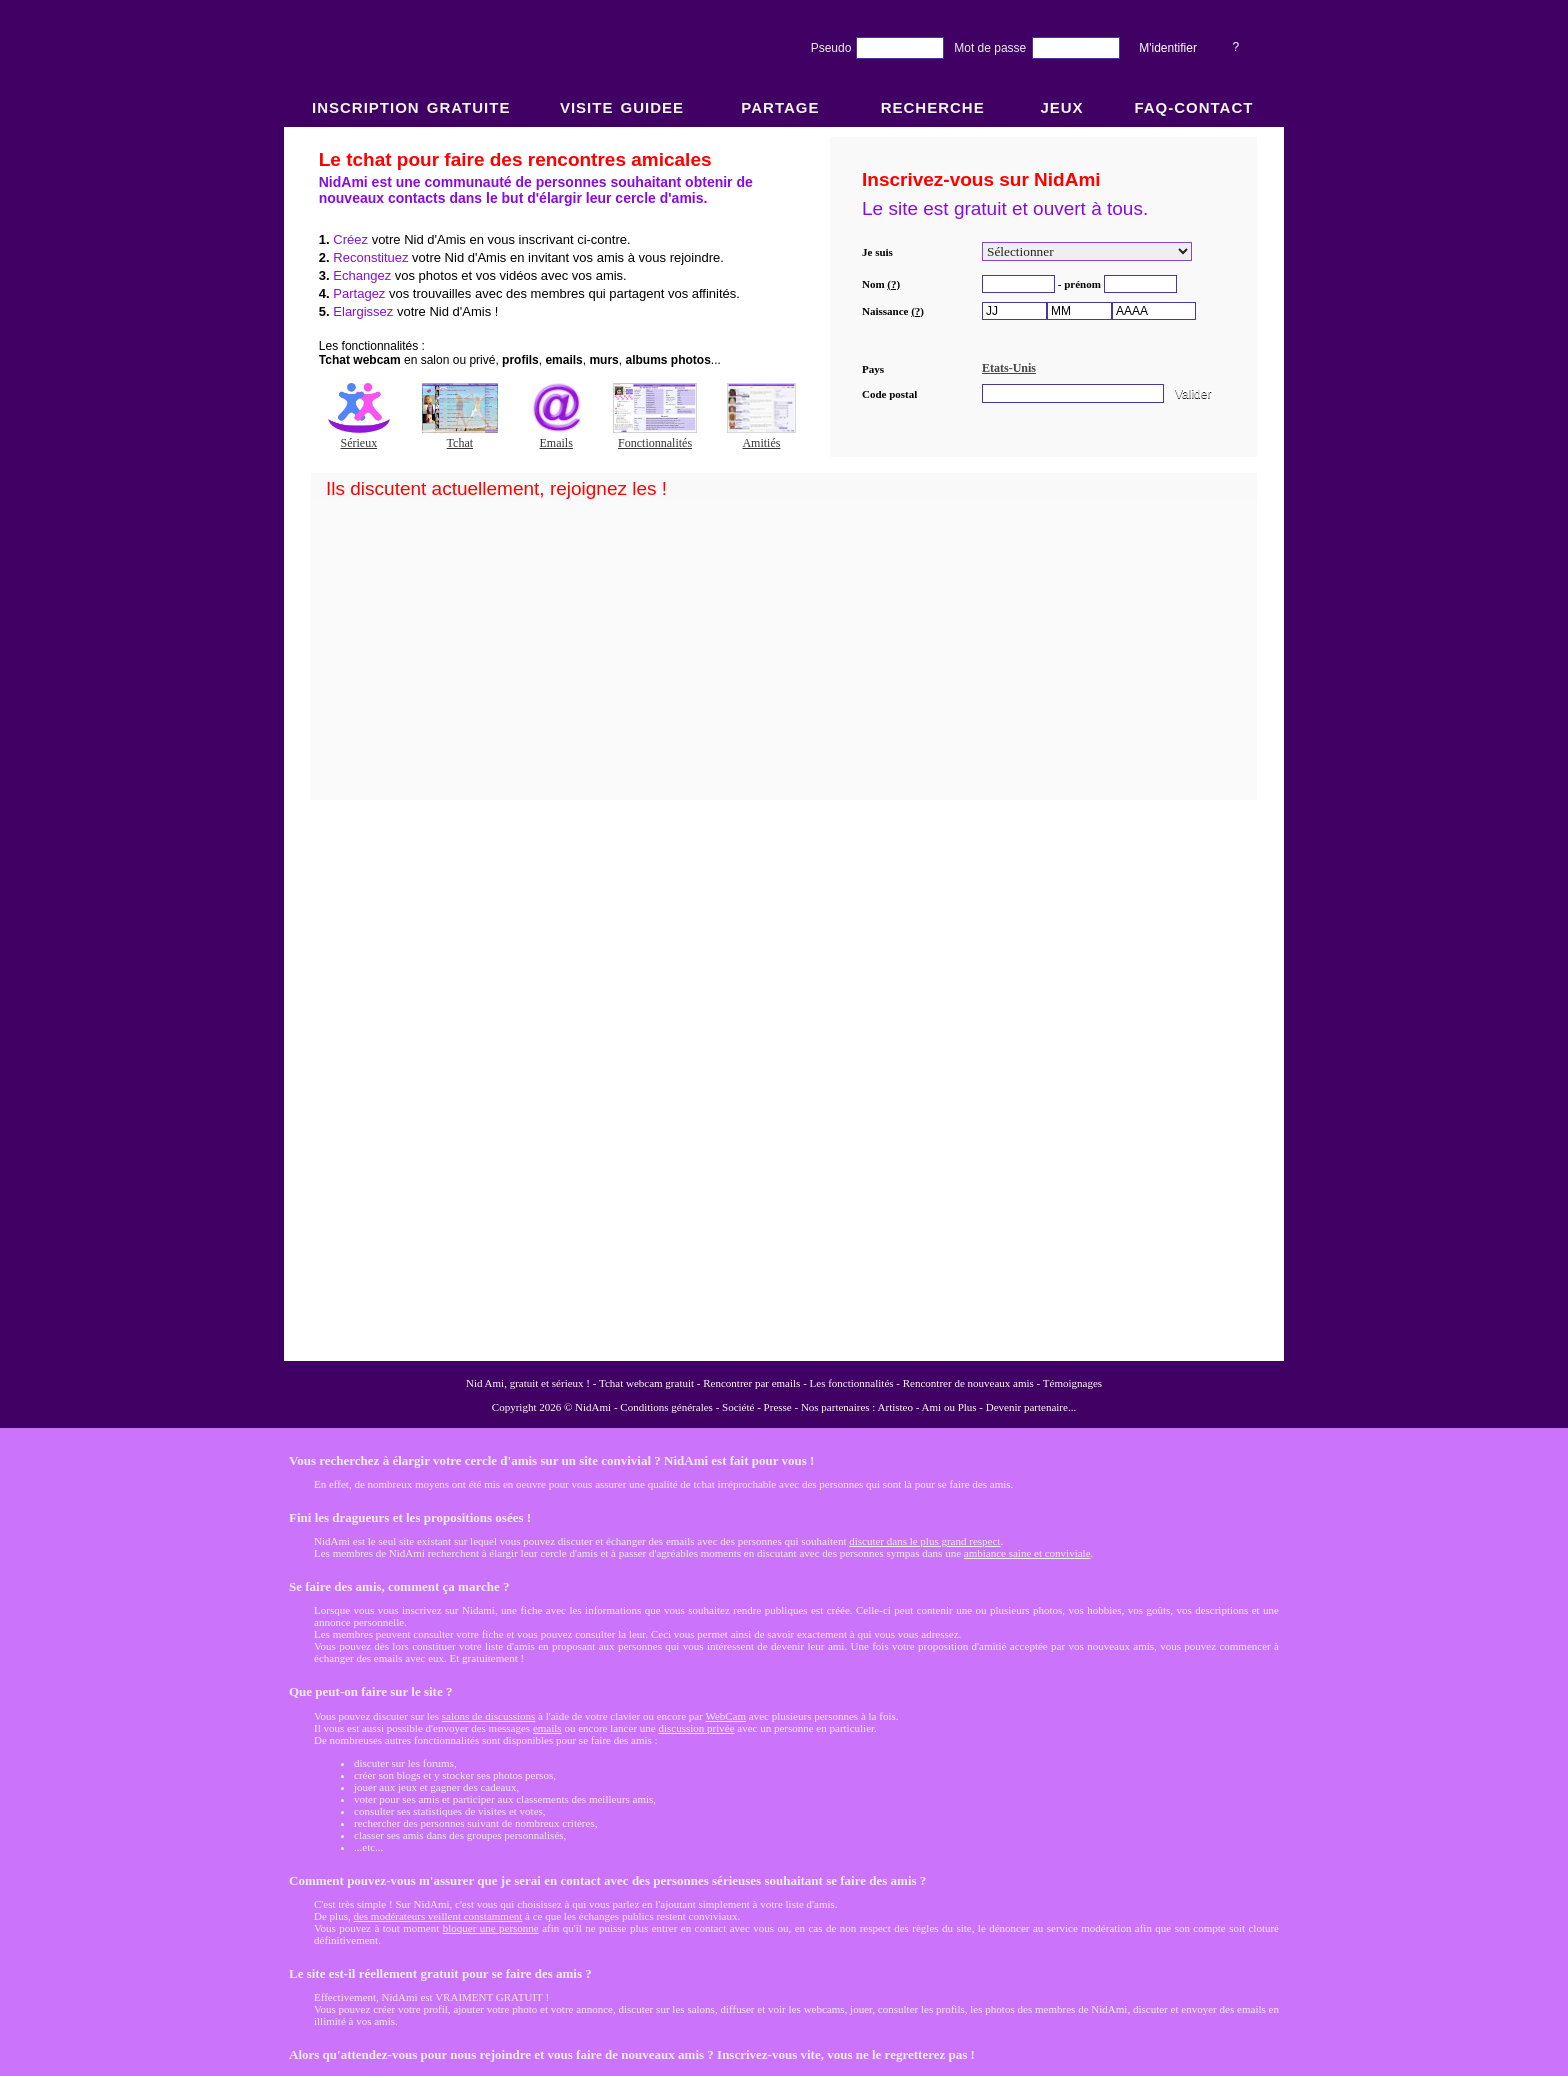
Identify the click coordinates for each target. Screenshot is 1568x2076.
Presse (778, 1407)
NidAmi (593, 1407)
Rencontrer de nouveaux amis (968, 1383)
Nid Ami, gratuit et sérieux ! (528, 1383)
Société (738, 1407)
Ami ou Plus (949, 1407)
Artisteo (895, 1407)
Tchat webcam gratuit (646, 1383)
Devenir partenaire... (1031, 1407)
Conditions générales (666, 1407)
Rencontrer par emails (751, 1383)
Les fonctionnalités (852, 1383)
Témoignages (1072, 1383)
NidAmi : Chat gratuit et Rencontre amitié (784, 742)
